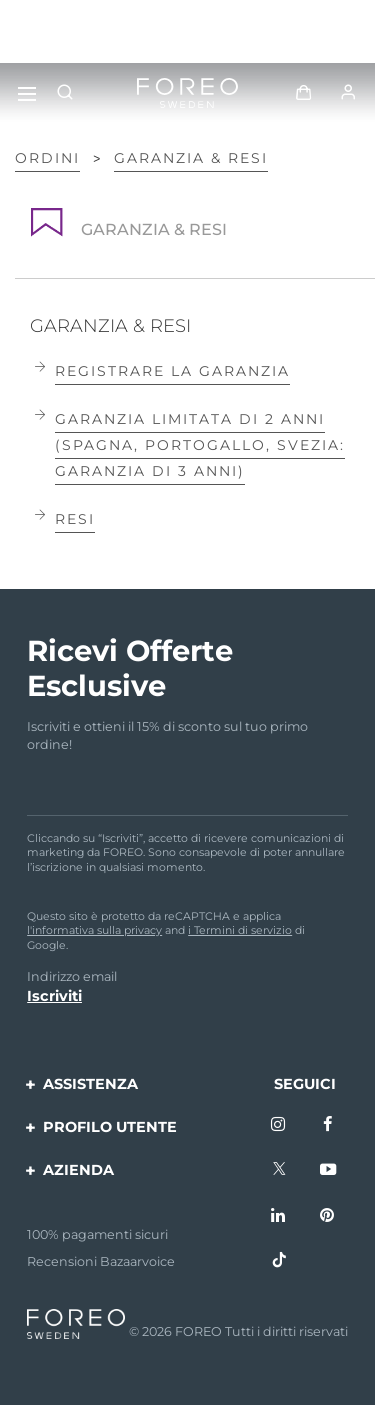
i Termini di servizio (240, 930)
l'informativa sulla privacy (94, 930)
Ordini (47, 158)
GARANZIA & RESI (191, 158)
